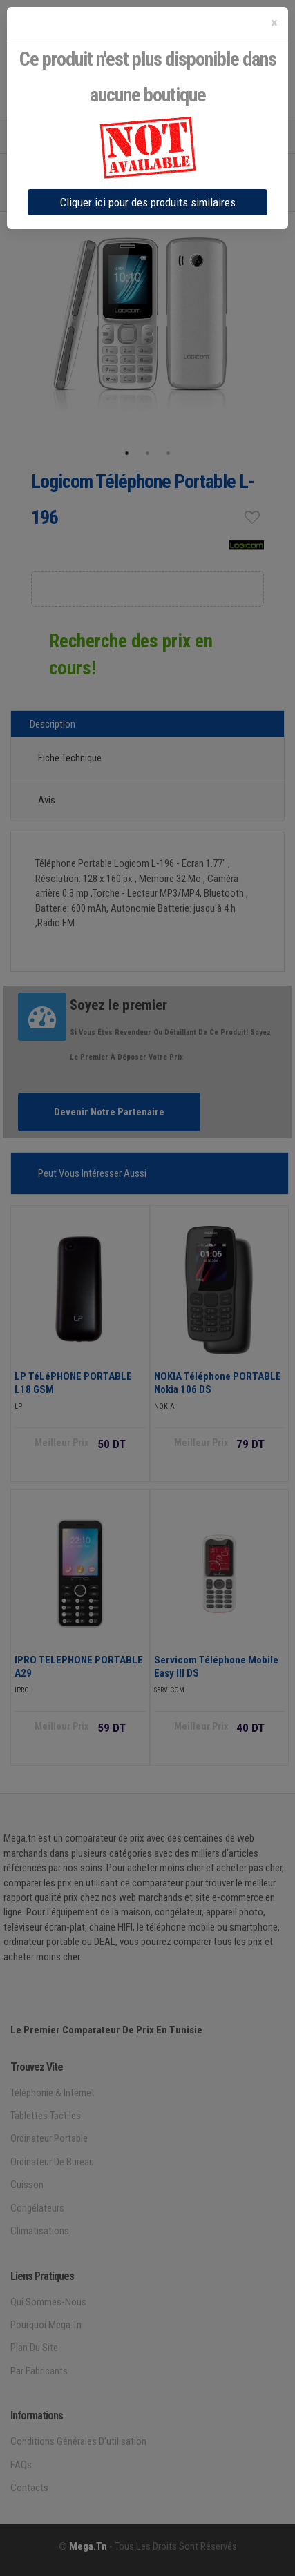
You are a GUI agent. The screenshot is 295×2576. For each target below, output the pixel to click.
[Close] (274, 23)
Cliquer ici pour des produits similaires (148, 202)
